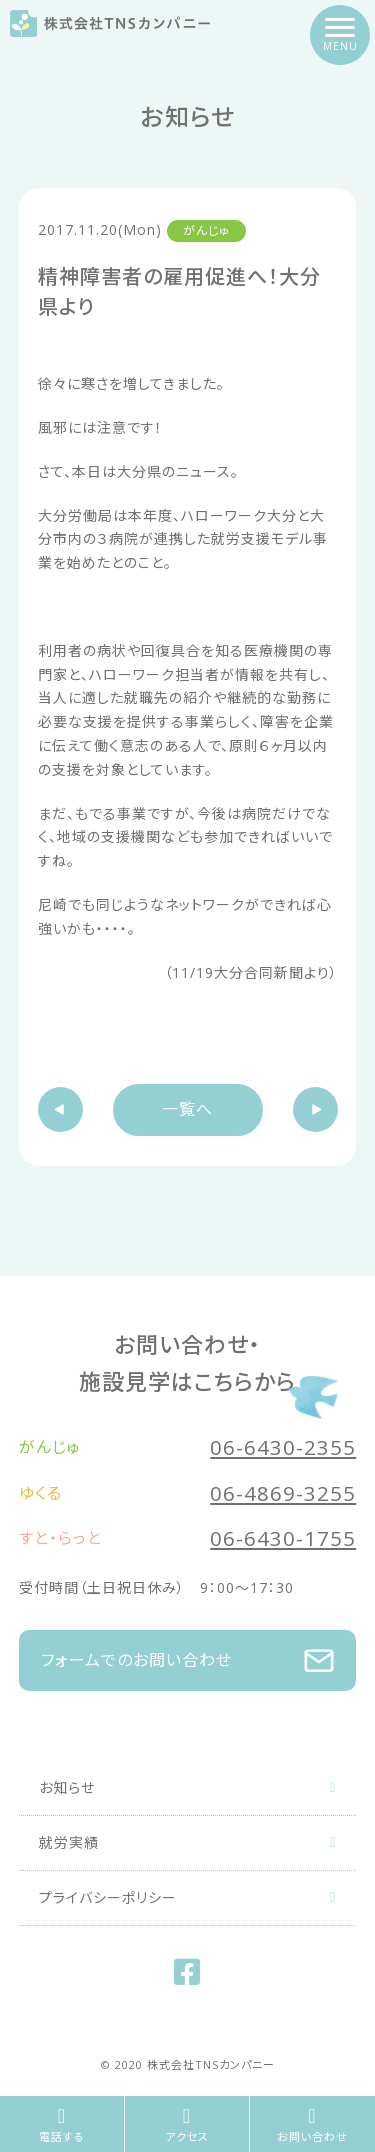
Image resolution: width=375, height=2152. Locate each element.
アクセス (187, 2125)
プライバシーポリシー (188, 1897)
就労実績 (188, 1842)
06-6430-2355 (283, 1447)
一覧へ (187, 1109)
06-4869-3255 (283, 1493)
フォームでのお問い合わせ (188, 1661)
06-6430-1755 (283, 1538)
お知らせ (188, 1787)
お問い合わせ (312, 2125)
